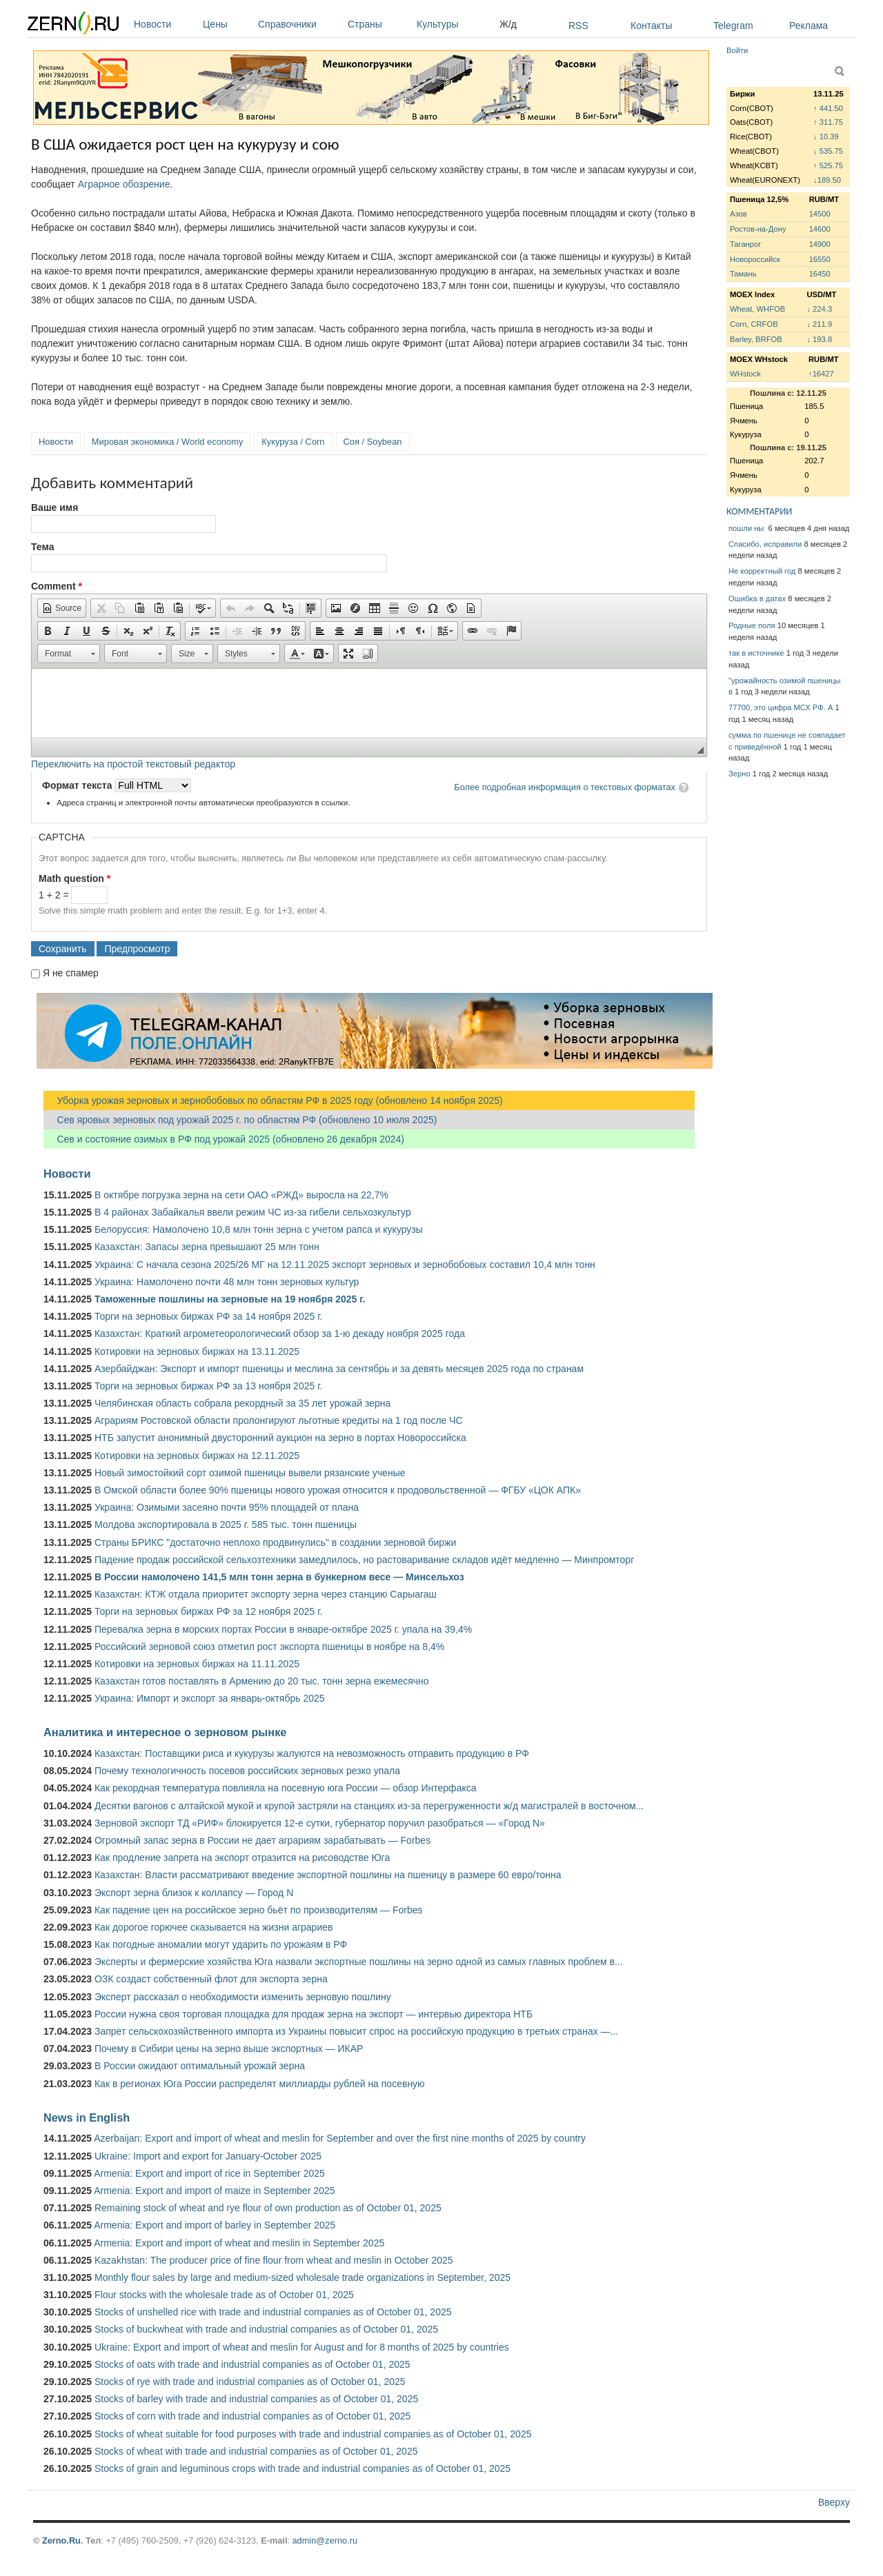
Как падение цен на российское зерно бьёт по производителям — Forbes (258, 1909)
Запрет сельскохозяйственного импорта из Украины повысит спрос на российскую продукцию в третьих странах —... (356, 2031)
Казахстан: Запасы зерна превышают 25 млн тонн (207, 1246)
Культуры (455, 24)
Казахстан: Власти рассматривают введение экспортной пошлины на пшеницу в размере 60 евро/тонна (328, 1874)
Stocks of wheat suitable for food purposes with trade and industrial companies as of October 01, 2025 (313, 2433)
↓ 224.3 (819, 309)
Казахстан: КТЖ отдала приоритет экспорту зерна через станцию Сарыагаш (266, 1594)
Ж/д (508, 24)
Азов (738, 214)
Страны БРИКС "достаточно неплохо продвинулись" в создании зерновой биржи (275, 1542)
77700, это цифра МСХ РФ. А (780, 707)
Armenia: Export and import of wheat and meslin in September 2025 (239, 2242)
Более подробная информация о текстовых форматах (564, 787)
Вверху (834, 2502)
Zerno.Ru (61, 2540)
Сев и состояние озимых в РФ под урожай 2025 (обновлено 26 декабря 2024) (223, 1139)
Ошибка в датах (757, 598)
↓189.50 (827, 180)
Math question (74, 878)
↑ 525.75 (828, 165)
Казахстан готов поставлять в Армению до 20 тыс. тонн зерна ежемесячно (262, 1681)
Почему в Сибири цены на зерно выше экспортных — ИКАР (229, 2048)
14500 (820, 214)
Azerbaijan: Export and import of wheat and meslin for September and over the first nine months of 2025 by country (340, 2138)
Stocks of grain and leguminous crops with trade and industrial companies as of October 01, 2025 (302, 2468)
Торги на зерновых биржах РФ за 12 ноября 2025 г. (208, 1611)
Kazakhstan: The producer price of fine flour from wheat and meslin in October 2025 (274, 2260)
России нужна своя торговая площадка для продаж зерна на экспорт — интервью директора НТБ (314, 2014)
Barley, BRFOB (756, 339)
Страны (379, 24)
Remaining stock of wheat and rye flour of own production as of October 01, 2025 (268, 2207)
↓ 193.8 (819, 339)
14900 (820, 244)
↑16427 (821, 374)
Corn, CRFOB (754, 324)
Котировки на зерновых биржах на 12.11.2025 (197, 1455)
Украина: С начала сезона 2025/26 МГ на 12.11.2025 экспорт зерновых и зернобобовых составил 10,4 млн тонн (345, 1264)
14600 (820, 229)
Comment (56, 586)
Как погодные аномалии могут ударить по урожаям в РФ (221, 1944)
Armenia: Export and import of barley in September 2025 (214, 2225)
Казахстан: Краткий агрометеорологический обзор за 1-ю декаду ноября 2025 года (280, 1333)
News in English (86, 2117)
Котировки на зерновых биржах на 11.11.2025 (197, 1663)
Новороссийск (755, 259)
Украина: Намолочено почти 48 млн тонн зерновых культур (227, 1281)
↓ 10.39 (826, 136)
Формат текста (78, 785)
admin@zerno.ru (324, 2540)
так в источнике (756, 653)
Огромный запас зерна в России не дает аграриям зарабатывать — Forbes (262, 1840)
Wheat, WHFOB (757, 309)
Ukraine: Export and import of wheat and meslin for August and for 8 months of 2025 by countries (302, 2347)
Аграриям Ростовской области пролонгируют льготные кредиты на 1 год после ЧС (279, 1420)
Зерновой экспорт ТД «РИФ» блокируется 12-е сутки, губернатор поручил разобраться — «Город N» (320, 1823)
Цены (227, 24)
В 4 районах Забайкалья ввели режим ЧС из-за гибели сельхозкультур (253, 1212)
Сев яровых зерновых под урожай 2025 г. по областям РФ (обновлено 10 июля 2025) (240, 1119)
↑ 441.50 (828, 108)
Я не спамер (71, 972)
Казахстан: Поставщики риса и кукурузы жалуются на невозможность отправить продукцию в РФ (312, 1753)
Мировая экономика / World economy (167, 441)
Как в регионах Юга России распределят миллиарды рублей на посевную (260, 2083)
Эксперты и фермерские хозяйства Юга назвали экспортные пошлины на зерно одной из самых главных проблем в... (359, 1961)
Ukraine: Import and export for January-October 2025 (208, 2156)
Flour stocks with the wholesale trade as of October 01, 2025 (224, 2294)
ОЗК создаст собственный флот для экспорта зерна (211, 1978)
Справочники (299, 24)
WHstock (745, 374)
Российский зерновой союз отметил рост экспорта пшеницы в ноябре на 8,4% (269, 1646)
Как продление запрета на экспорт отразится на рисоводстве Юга (242, 1857)
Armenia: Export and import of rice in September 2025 (209, 2173)
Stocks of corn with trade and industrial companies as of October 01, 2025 (252, 2416)
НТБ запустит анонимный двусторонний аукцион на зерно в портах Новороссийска (280, 1437)
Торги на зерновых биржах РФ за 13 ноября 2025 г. (208, 1385)
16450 (820, 274)
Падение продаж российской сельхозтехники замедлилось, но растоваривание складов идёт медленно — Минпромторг (364, 1559)
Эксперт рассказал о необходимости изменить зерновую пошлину (243, 1996)
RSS (578, 25)
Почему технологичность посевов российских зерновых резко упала (247, 1770)
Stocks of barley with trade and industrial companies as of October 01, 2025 (256, 2398)
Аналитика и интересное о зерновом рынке (164, 1732)
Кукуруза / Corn (292, 441)
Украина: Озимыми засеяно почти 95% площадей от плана (227, 1507)
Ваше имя (54, 507)
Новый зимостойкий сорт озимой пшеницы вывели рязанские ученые (250, 1472)
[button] (62, 608)
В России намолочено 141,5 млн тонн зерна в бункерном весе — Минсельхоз (279, 1576)
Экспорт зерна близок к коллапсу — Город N (194, 1892)
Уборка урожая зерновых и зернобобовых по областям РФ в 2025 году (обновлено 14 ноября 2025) (273, 1100)
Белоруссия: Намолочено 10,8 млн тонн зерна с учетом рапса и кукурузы (259, 1229)
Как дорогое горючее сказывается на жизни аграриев (214, 1927)
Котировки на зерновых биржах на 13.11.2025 (197, 1351)
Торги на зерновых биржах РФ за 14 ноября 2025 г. (208, 1316)
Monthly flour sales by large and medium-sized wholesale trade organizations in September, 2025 (302, 2277)
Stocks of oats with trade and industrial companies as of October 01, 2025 (252, 2364)
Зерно (739, 773)
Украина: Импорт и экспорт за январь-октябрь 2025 (210, 1698)
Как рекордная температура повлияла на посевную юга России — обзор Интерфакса (286, 1787)
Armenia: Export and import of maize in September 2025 (214, 2190)
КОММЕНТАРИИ (759, 511)
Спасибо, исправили (765, 544)
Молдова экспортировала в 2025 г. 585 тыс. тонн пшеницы (226, 1524)
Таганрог (745, 244)
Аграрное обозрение (124, 184)
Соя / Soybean (373, 441)
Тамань (743, 274)
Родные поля (751, 625)
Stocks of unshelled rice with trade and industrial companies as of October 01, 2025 (273, 2311)
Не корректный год (761, 571)
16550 (820, 259)
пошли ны (747, 528)
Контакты (651, 25)
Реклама (808, 25)
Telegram (733, 25)
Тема (42, 546)
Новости (165, 24)
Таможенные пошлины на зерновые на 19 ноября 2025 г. (230, 1299)
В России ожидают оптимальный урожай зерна (200, 2065)
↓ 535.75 (828, 151)
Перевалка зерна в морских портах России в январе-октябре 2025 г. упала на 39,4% (283, 1629)
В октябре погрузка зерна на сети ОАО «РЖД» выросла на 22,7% (241, 1194)
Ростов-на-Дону (758, 229)
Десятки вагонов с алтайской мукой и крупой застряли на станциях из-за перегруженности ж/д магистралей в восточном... (369, 1805)
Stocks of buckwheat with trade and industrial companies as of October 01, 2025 (266, 2329)
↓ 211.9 (819, 324)
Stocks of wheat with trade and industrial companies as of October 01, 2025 (256, 2451)
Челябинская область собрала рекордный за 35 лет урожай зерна (242, 1403)
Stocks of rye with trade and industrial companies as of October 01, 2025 (250, 2381)
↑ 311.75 (828, 122)
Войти (737, 50)
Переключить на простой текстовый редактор (133, 763)
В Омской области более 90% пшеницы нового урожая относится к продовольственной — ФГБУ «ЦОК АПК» (338, 1490)
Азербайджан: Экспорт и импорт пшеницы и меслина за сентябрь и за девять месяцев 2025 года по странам (339, 1368)
